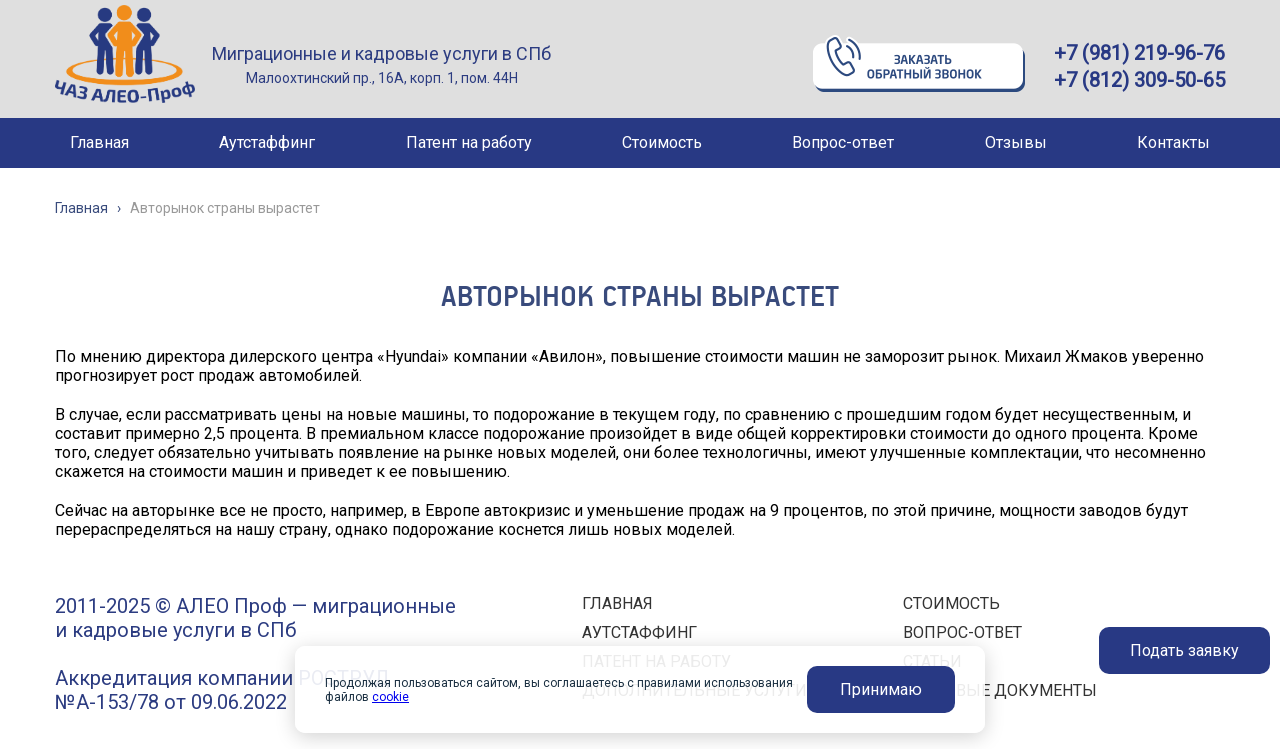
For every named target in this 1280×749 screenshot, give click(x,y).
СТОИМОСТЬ (951, 603)
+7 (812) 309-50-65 (1139, 80)
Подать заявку (1184, 650)
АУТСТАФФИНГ (639, 632)
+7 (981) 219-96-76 (1139, 53)
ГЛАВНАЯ (617, 603)
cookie (390, 697)
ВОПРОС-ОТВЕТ (962, 632)
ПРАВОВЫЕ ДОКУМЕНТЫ (1000, 690)
